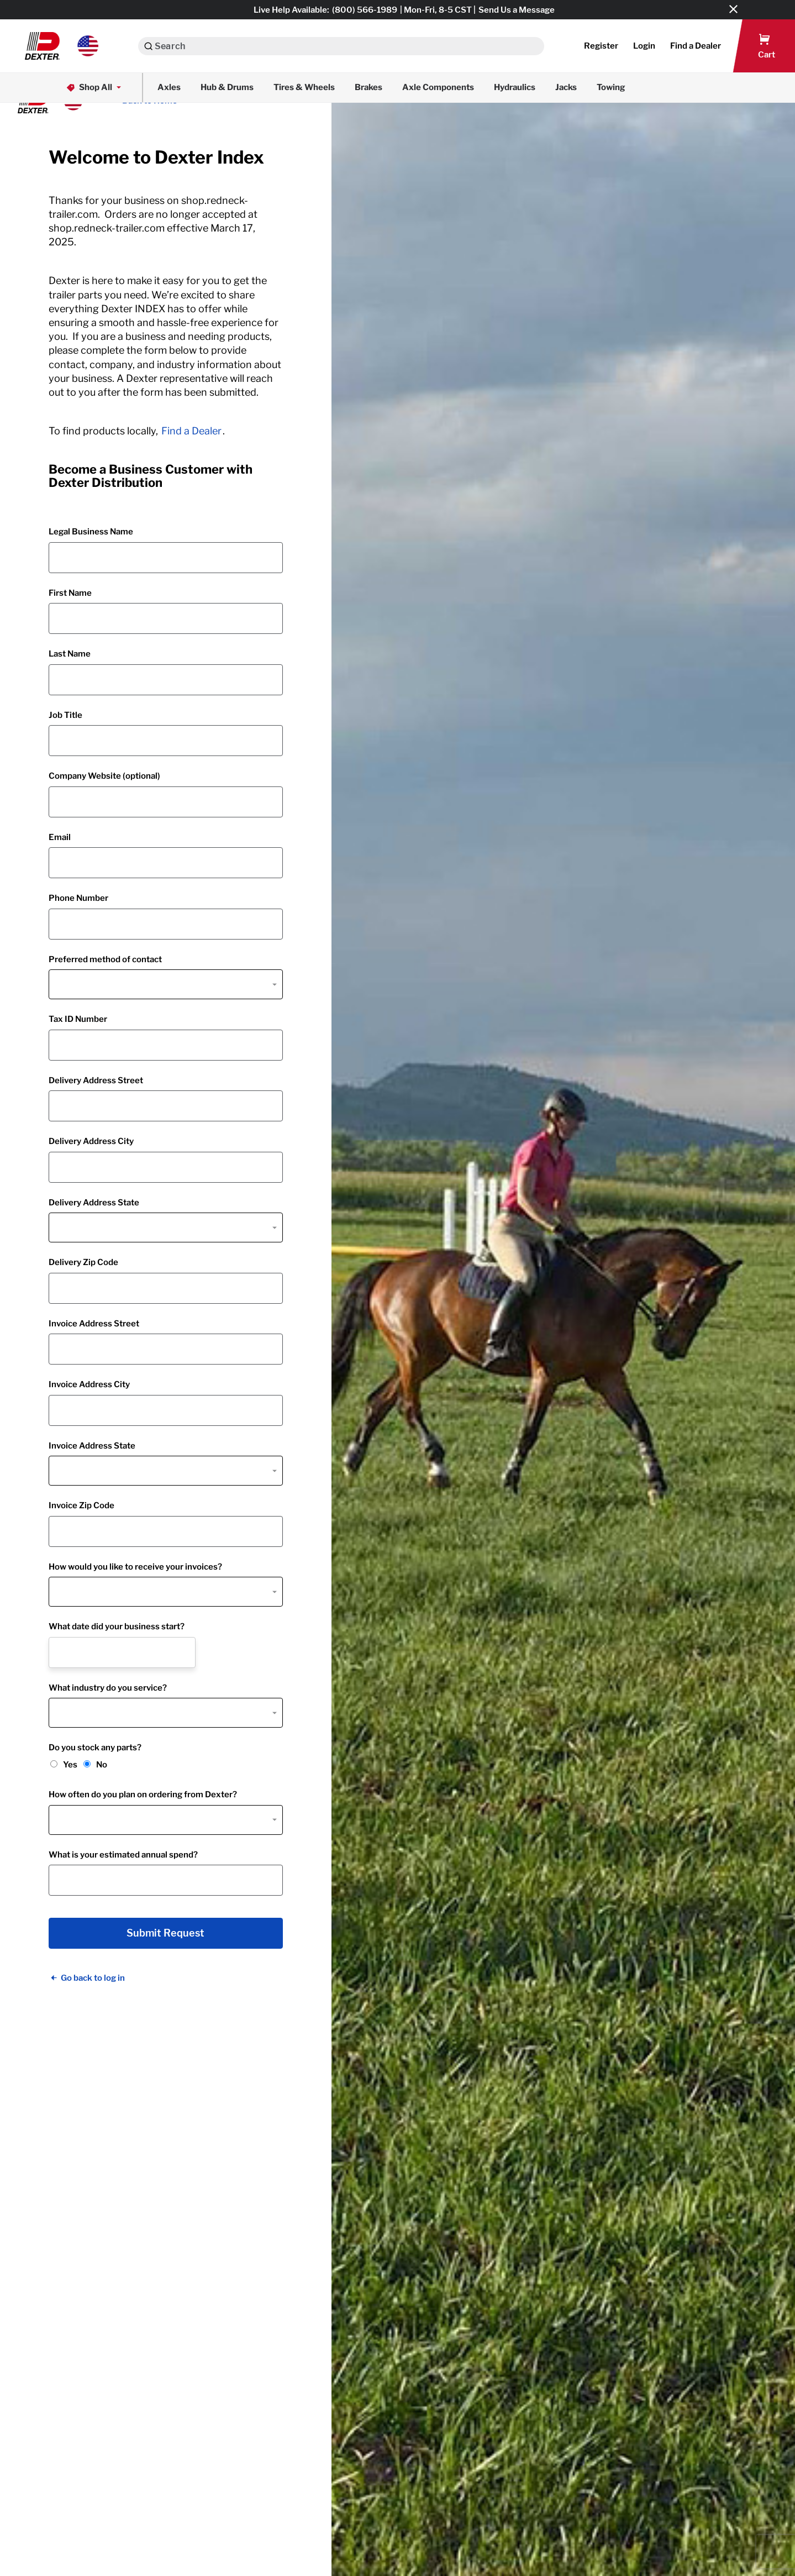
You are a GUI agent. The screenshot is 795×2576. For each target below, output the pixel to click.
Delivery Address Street (96, 1080)
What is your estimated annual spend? (123, 1855)
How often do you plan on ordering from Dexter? (143, 1794)
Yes (70, 1765)
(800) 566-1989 (364, 10)
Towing (611, 87)
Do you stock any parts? (95, 1748)
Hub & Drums (227, 87)
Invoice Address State (92, 1446)
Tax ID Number (78, 1019)
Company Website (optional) (104, 776)
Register (601, 46)
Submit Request (165, 1933)
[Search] (148, 46)
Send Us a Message (516, 10)
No (101, 1765)
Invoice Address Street (94, 1324)
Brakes (368, 87)
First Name (70, 593)
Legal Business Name (91, 532)
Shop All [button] (94, 87)
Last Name (70, 654)
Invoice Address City (89, 1384)
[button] (61, 46)
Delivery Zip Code (83, 1262)
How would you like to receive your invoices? (135, 1567)
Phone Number (78, 898)
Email (60, 837)
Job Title (65, 715)
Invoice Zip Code (81, 1505)
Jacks (566, 87)
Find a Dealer (191, 431)
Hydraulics (514, 87)
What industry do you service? (108, 1688)
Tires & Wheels (304, 87)
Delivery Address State (94, 1203)
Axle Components (438, 87)
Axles (169, 87)
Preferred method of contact (105, 959)
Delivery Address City (91, 1141)
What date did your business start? (117, 1626)
